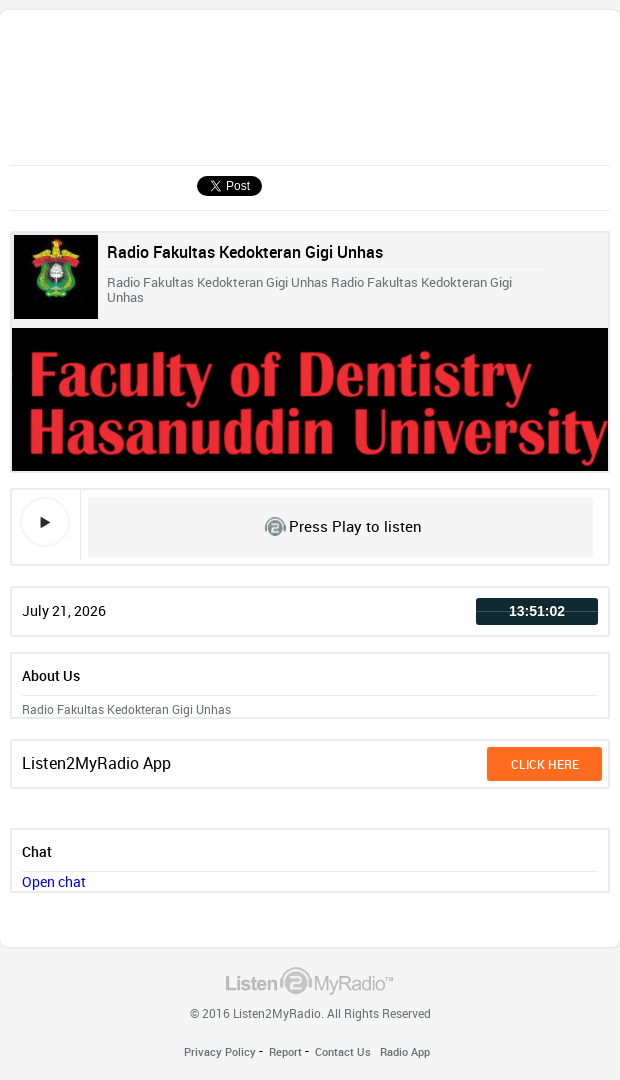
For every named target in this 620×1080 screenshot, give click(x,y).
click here (545, 764)
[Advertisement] (188, 93)
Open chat (54, 881)
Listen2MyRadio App (96, 763)
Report (285, 1051)
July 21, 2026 (64, 610)
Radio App (405, 1051)
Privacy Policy (220, 1051)
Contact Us (343, 1051)
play (45, 522)
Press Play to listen (355, 526)
